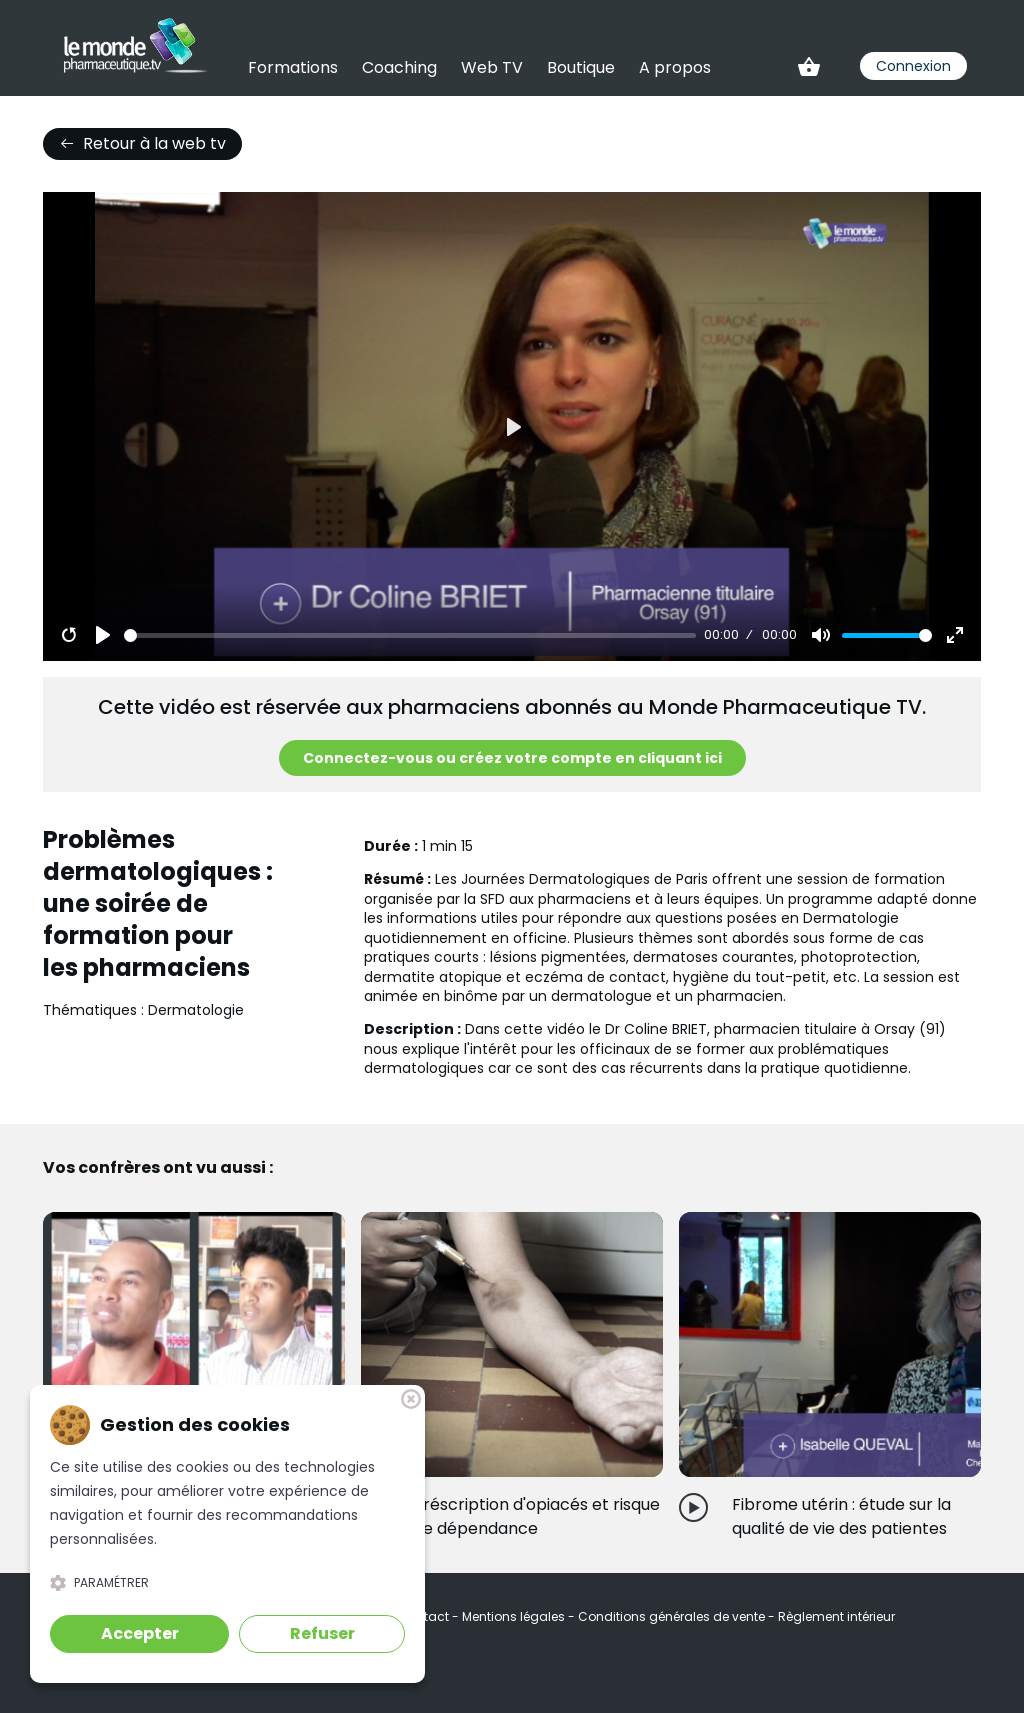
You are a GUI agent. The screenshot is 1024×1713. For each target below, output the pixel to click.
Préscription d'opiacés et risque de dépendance (536, 1516)
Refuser (322, 1633)
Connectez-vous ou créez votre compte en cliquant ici (512, 758)
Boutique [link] (581, 67)
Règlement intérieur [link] (836, 1616)
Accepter (140, 1633)
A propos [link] (675, 67)
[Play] (103, 635)
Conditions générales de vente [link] (673, 1616)
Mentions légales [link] (515, 1616)
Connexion (913, 66)
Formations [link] (293, 67)
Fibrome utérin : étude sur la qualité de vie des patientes (841, 1516)
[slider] (410, 635)
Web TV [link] (492, 67)
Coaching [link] (399, 67)
